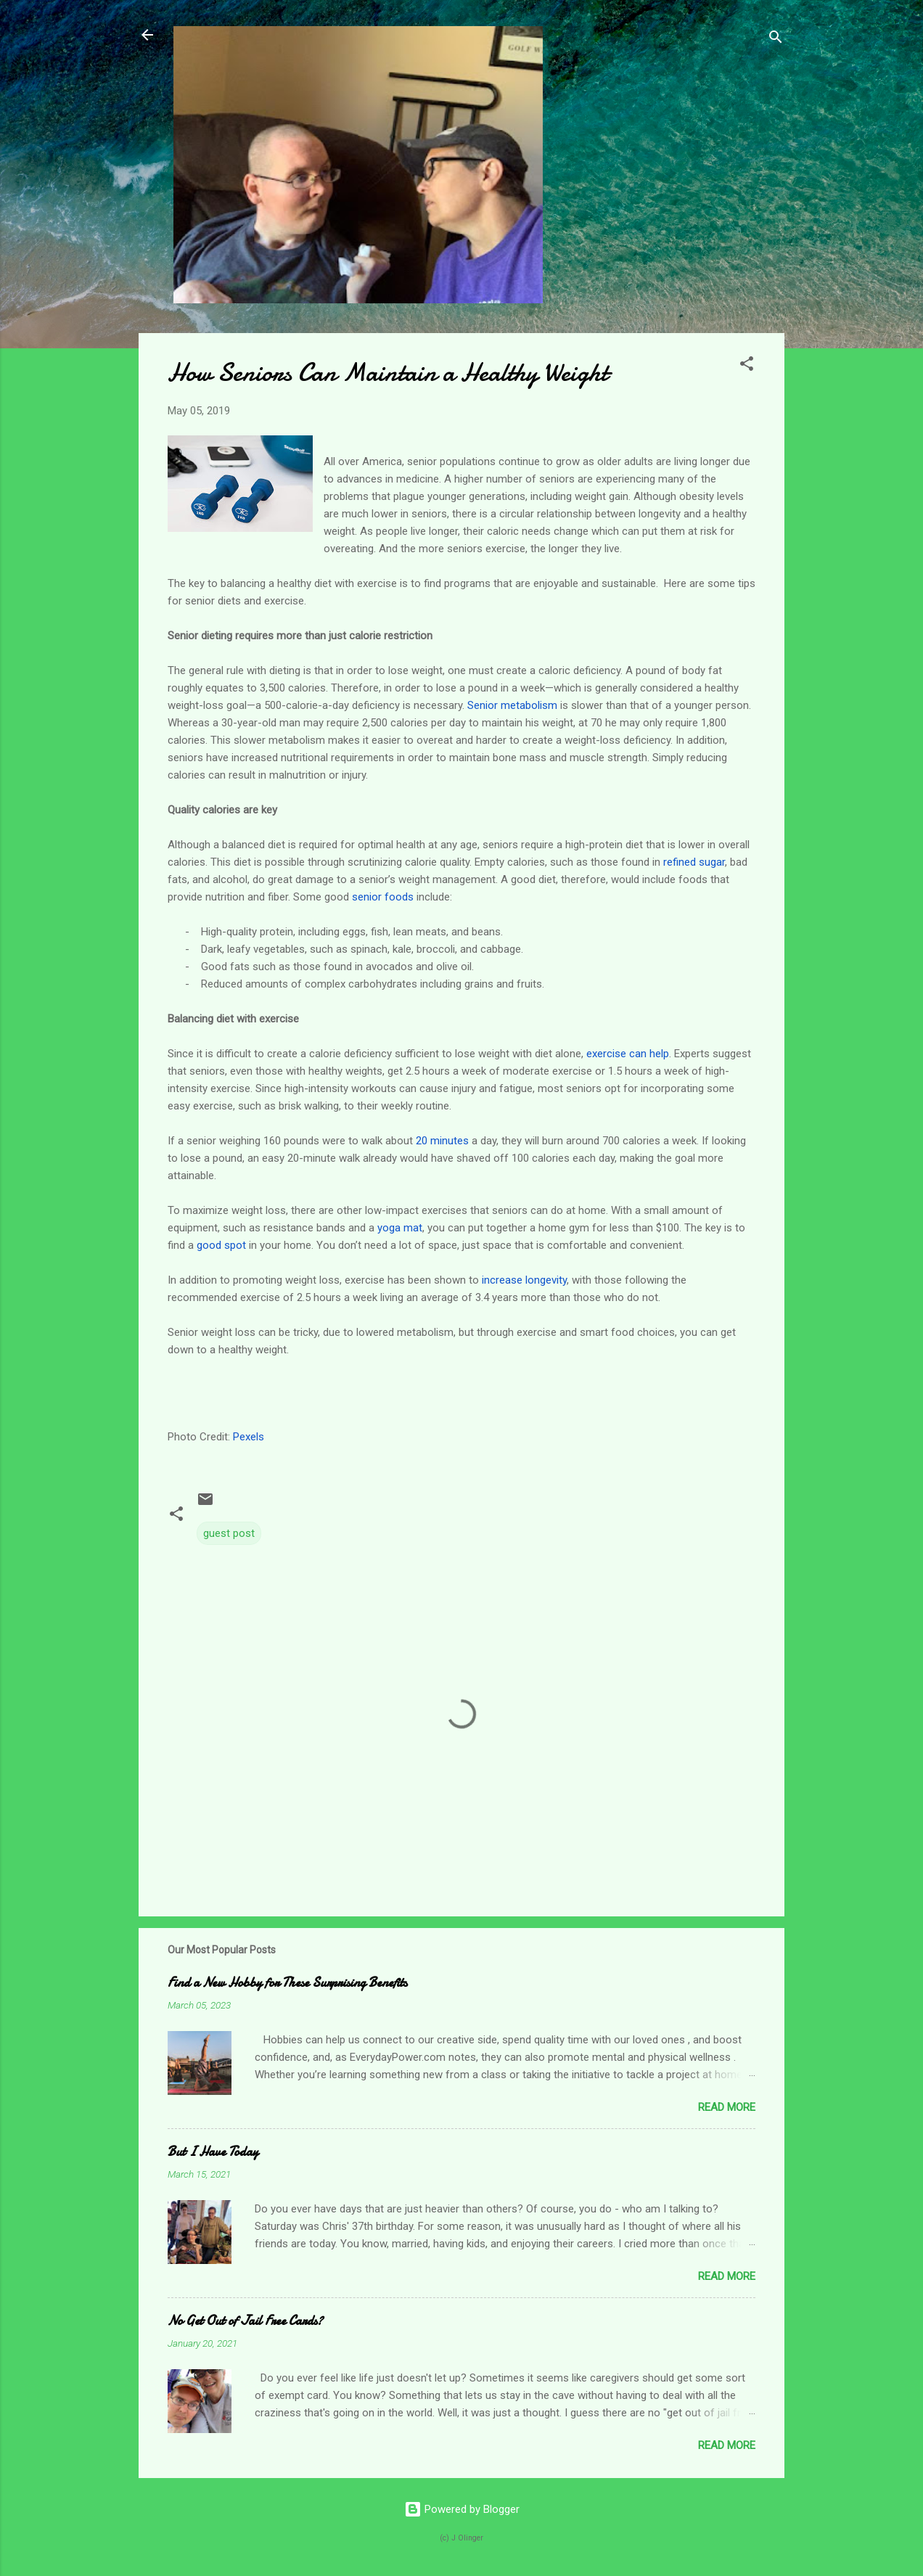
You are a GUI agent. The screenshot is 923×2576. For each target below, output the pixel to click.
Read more (726, 2107)
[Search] (775, 39)
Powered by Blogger (462, 2509)
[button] (746, 366)
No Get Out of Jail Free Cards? (245, 2321)
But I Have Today (213, 2152)
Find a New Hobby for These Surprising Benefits (287, 1983)
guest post (229, 1533)
